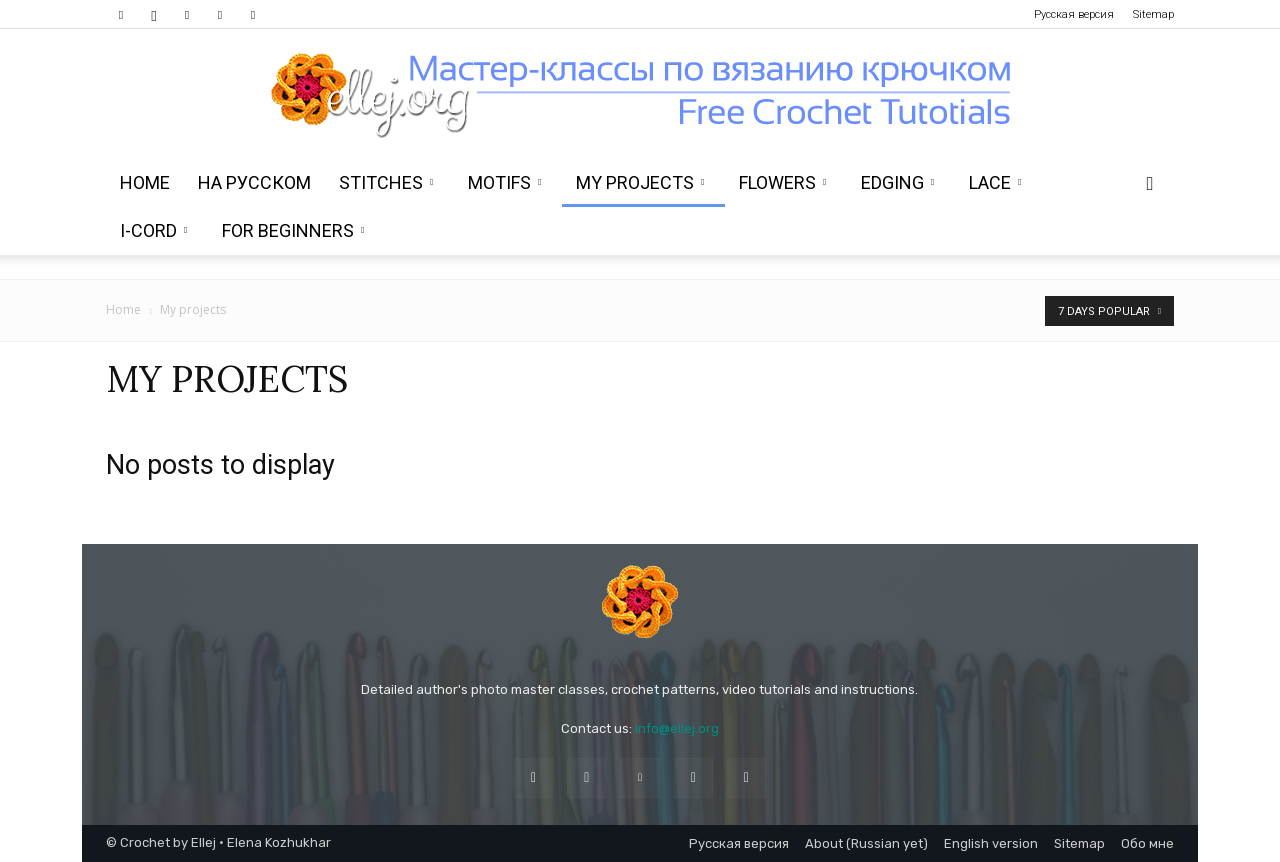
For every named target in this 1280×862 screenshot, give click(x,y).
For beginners (293, 230)
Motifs (504, 182)
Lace (995, 182)
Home (145, 182)
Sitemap (1153, 14)
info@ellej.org (677, 728)
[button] (1150, 184)
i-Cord (153, 230)
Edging (897, 182)
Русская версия (1074, 14)
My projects (640, 182)
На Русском (254, 182)
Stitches (386, 182)
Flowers (782, 182)
